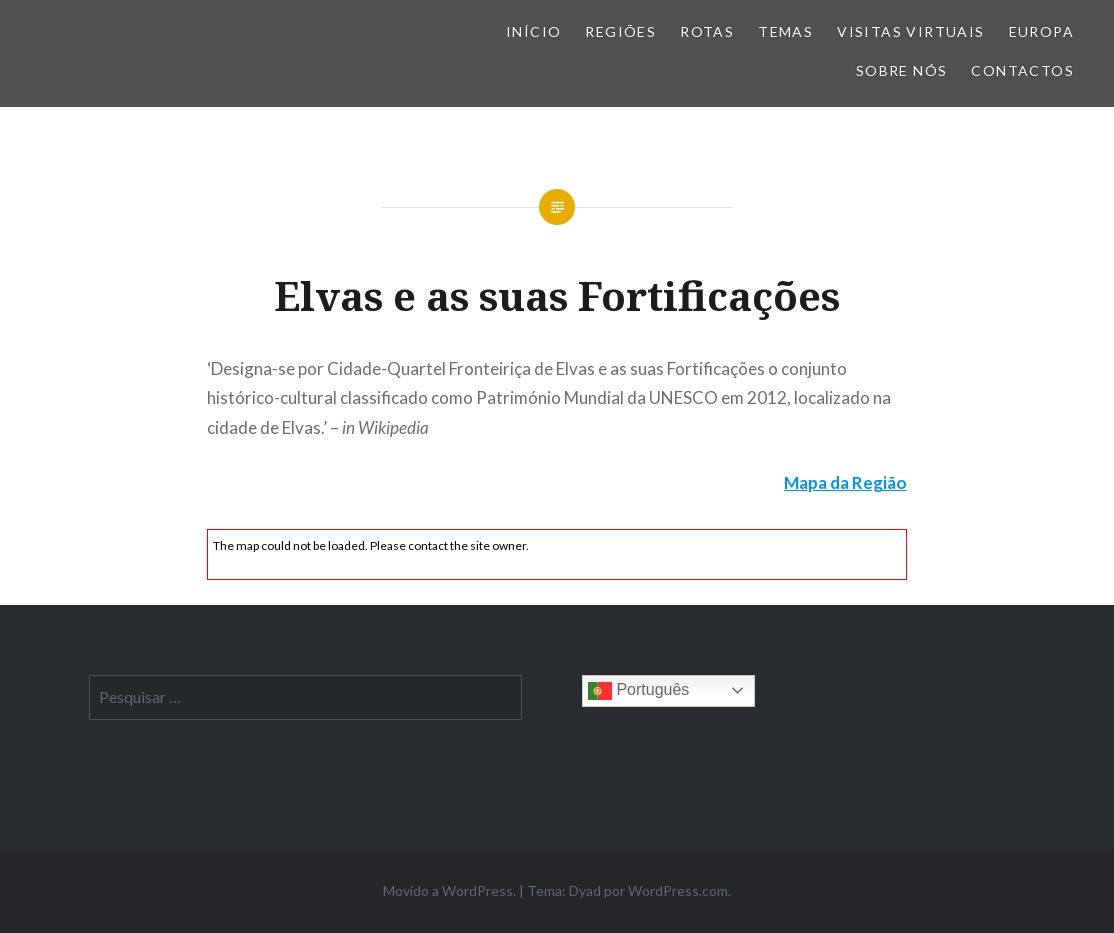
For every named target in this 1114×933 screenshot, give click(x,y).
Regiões (620, 31)
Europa (1041, 31)
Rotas (707, 31)
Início (533, 31)
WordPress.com (678, 890)
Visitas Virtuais (910, 31)
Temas (785, 31)
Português (638, 691)
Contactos (1022, 70)
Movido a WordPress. (449, 890)
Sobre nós (902, 70)
